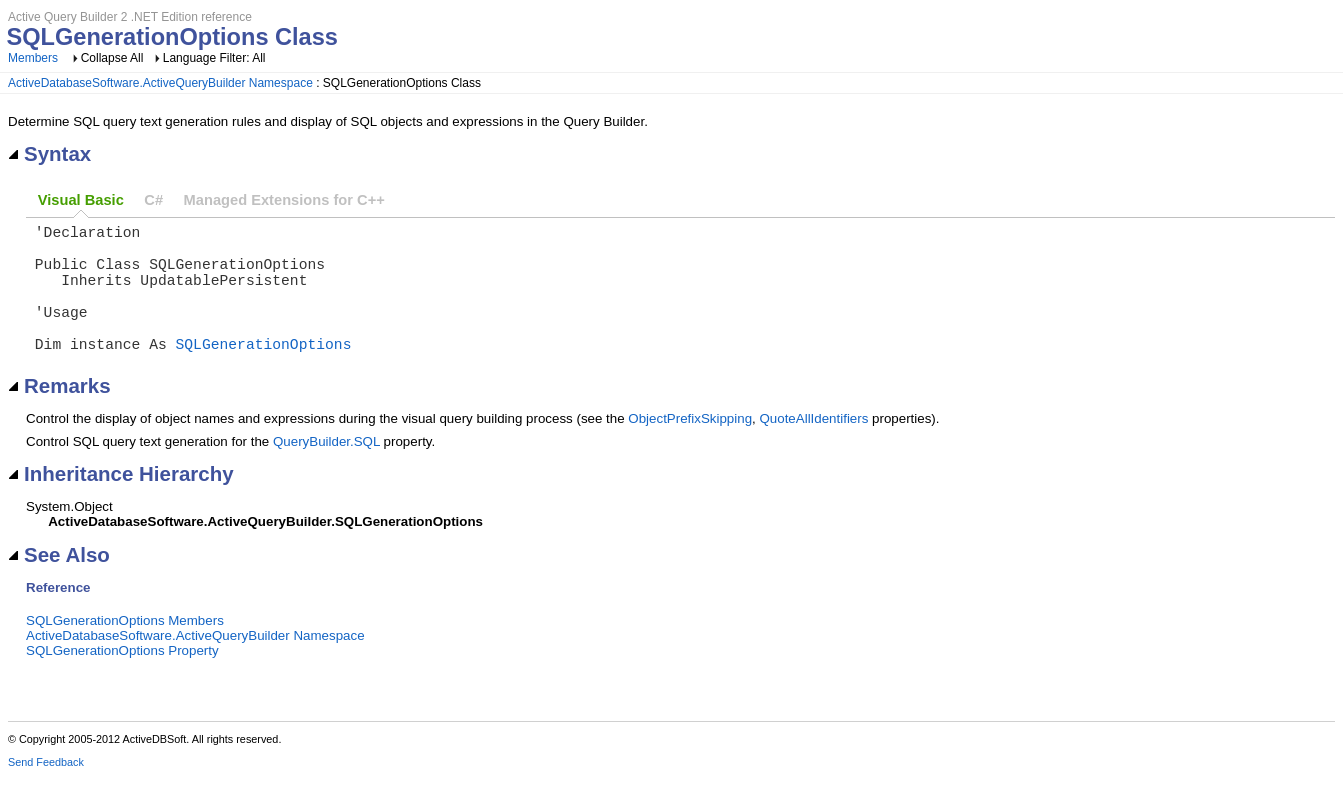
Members (33, 58)
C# (153, 200)
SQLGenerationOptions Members (125, 648)
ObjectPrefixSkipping (690, 446)
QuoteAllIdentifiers (813, 446)
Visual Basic (81, 200)
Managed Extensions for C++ (284, 200)
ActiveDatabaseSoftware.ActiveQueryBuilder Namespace (160, 83)
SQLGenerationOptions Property (122, 678)
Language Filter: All (214, 58)
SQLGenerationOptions (264, 371)
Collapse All (112, 58)
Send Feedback (46, 790)
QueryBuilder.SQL (326, 469)
